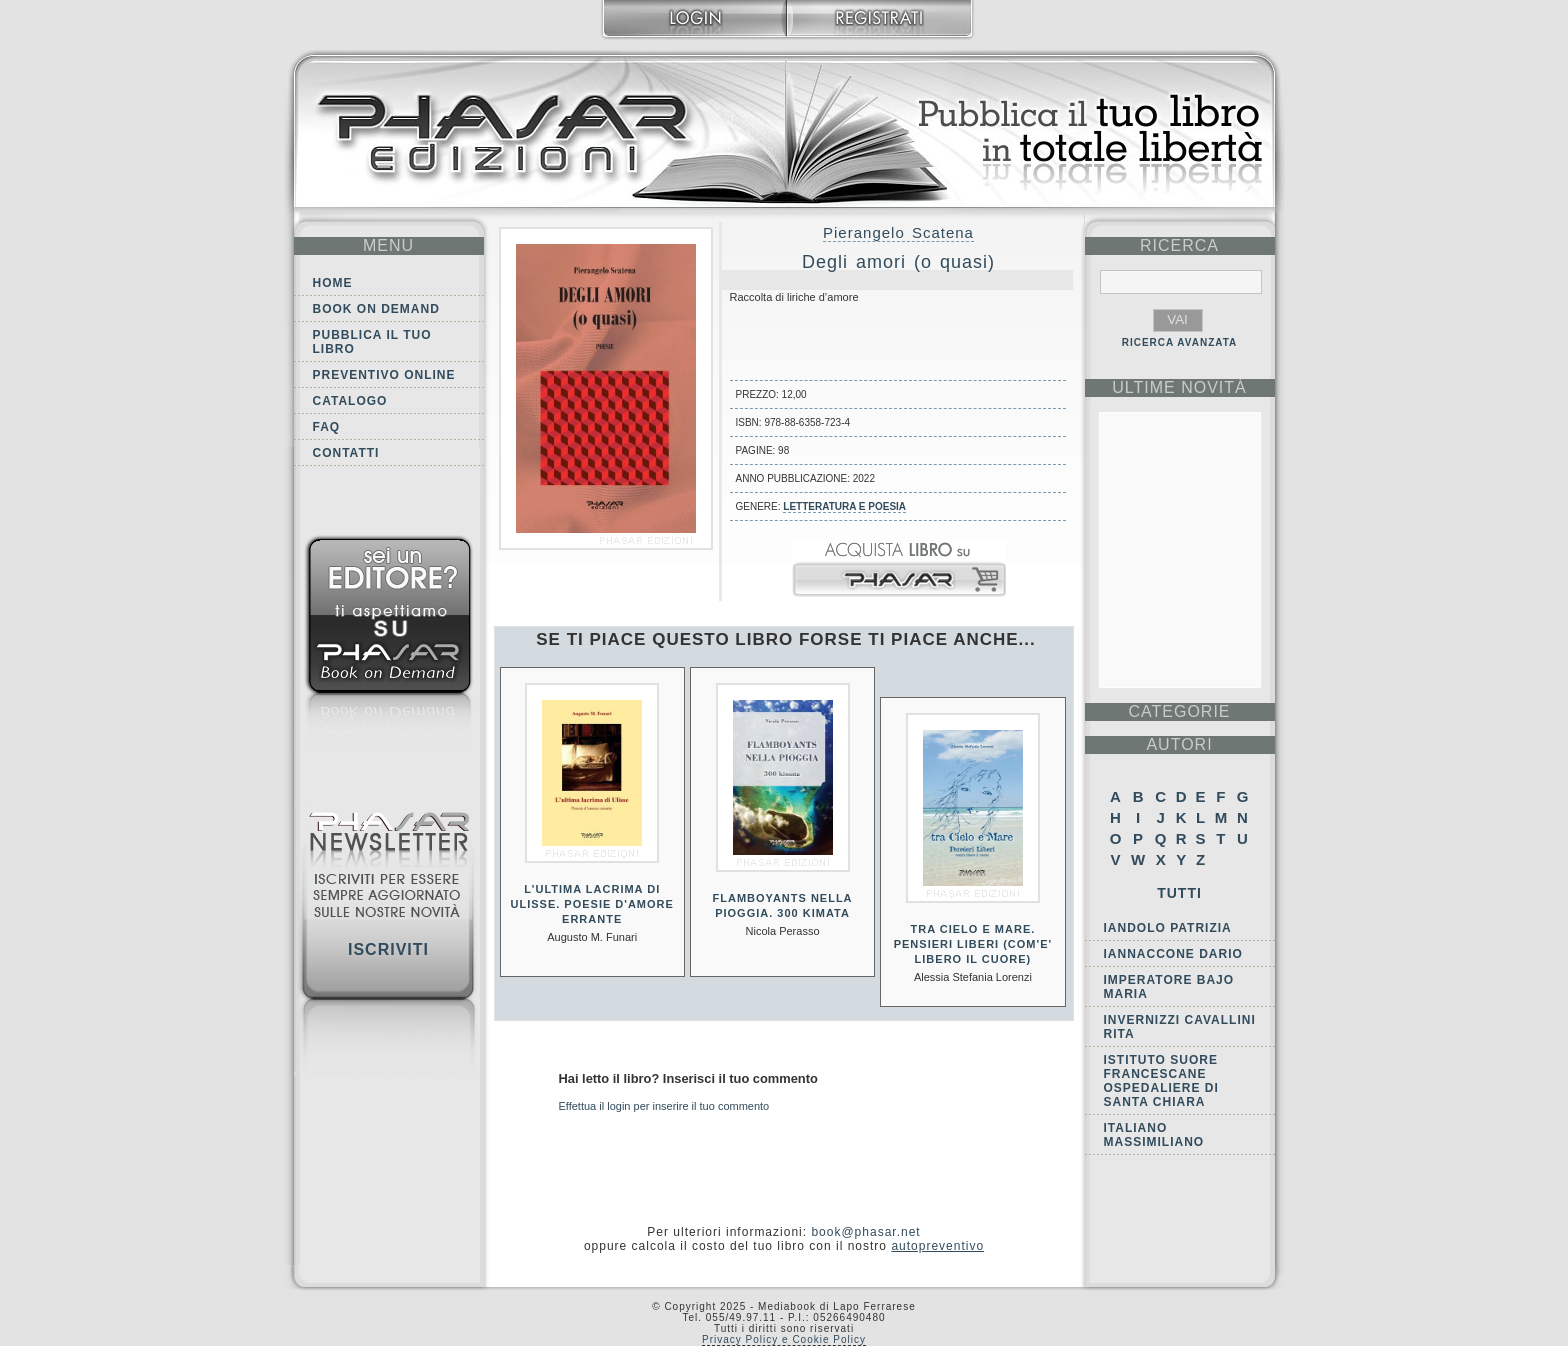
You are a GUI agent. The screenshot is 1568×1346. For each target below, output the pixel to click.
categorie (1179, 711)
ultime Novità (1179, 387)
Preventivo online (384, 375)
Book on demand (376, 309)
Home (333, 283)
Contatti (346, 453)
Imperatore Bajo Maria (1169, 987)
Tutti (1179, 893)
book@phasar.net (865, 1232)
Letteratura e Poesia (844, 506)
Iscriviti (388, 949)
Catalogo (350, 401)
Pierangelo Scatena (898, 232)
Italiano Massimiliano (1154, 1135)
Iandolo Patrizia (1168, 928)
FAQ (327, 427)
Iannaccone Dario (1173, 954)
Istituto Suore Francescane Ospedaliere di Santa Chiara (1161, 1081)
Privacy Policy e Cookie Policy (784, 1339)
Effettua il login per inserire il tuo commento (664, 1106)
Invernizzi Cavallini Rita (1180, 1027)
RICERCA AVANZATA (1180, 342)
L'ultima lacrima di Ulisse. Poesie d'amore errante (591, 904)
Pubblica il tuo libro (372, 342)
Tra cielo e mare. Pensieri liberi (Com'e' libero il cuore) (973, 944)
